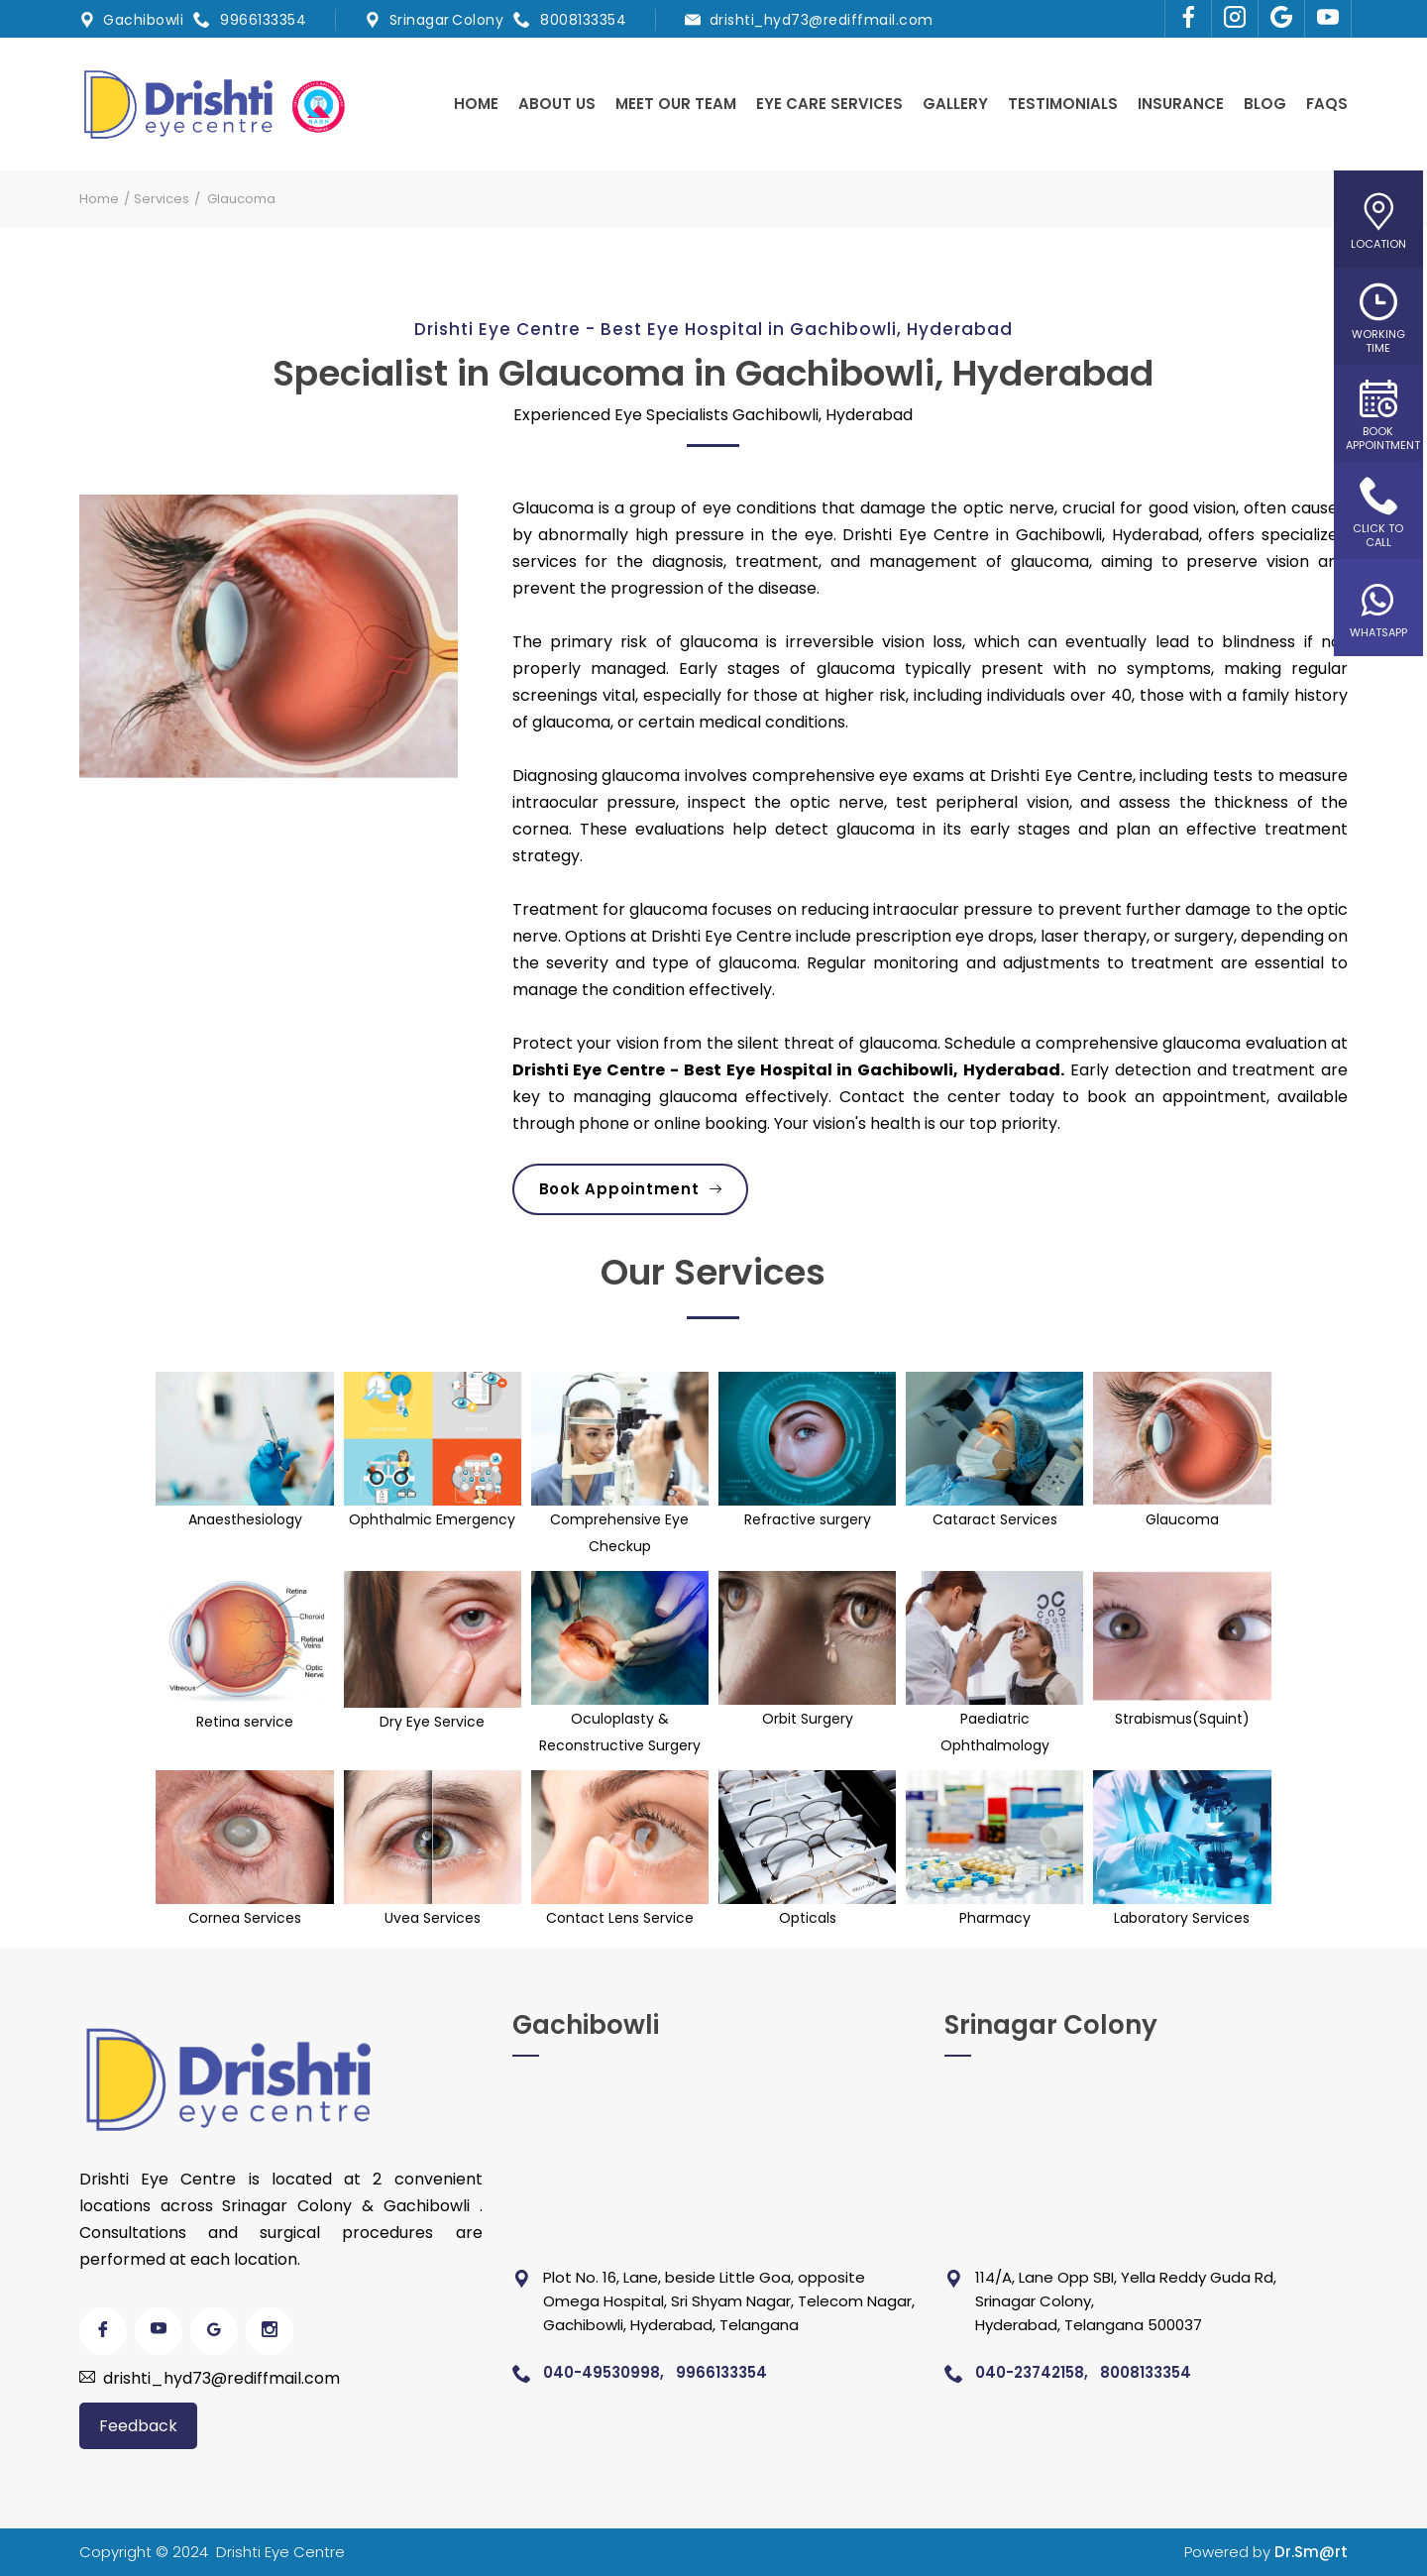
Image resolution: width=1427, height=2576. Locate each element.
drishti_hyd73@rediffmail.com (821, 20)
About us (557, 103)
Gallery (955, 103)
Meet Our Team (675, 103)
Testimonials (1063, 103)
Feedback (138, 2425)
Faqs (1327, 103)
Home (476, 103)
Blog (1265, 103)
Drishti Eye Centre (280, 2551)
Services (161, 198)
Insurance (1181, 103)
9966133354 (262, 20)
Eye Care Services (829, 103)
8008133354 (582, 20)
